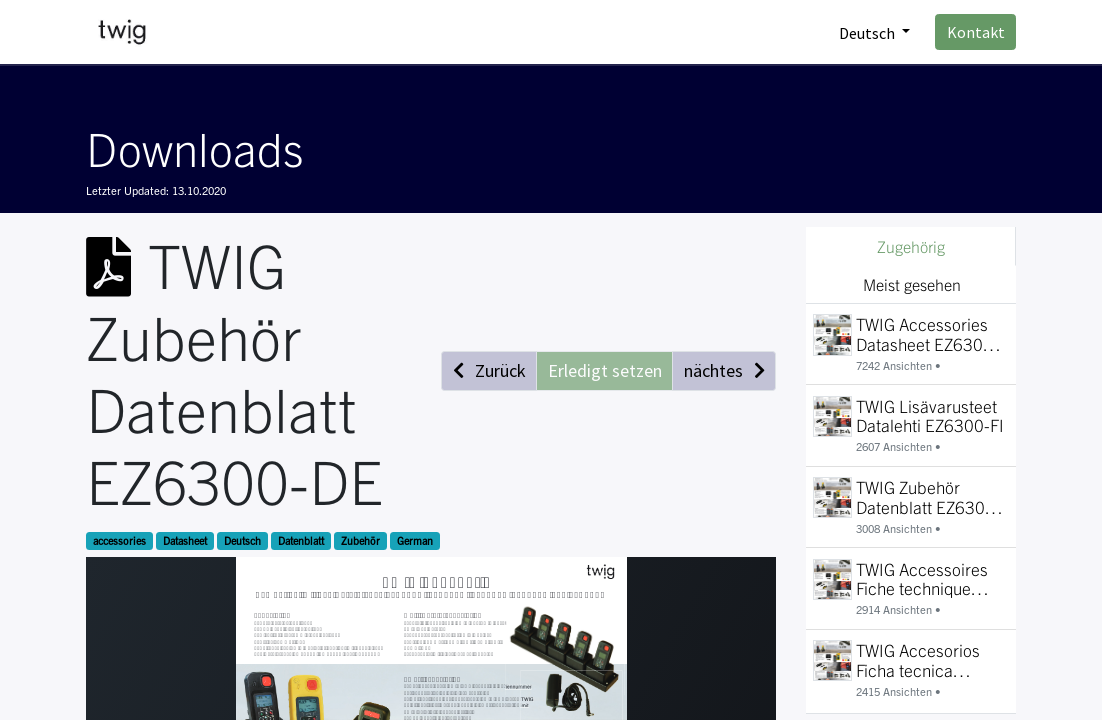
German (415, 540)
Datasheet (185, 540)
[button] (489, 371)
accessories (119, 540)
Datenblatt (301, 540)
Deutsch (242, 540)
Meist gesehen (912, 284)
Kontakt (976, 32)
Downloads (194, 147)
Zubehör (360, 540)
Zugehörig (911, 246)
